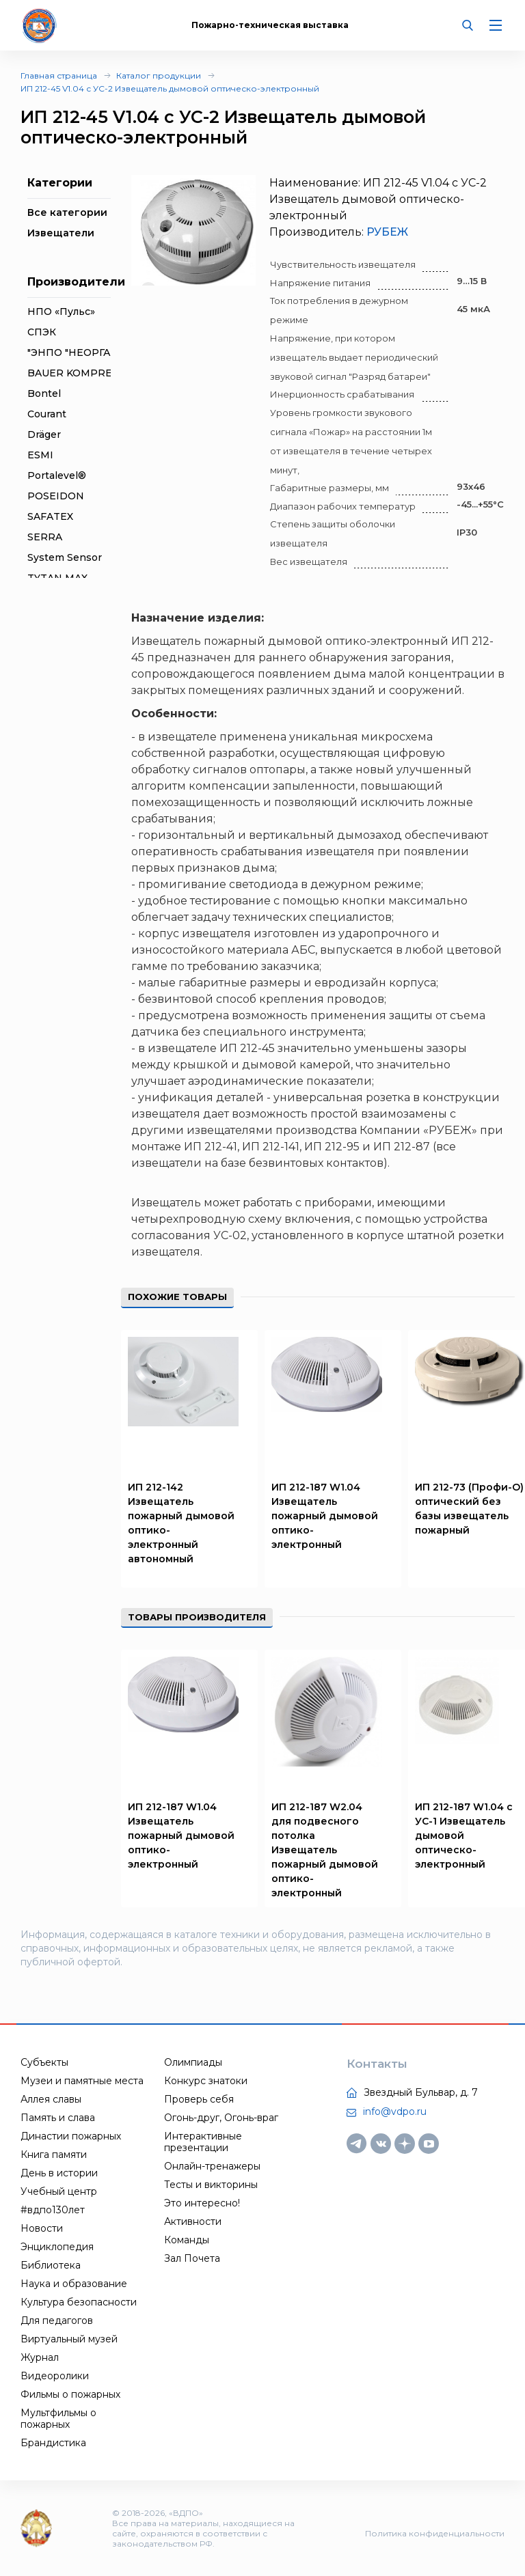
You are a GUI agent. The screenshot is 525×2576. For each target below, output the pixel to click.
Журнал (40, 2357)
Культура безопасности (79, 2302)
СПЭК (41, 332)
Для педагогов (57, 2320)
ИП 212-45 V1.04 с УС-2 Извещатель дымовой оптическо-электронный (170, 88)
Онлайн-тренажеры (212, 2166)
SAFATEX (50, 516)
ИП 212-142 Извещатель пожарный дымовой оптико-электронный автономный (181, 1523)
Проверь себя (199, 2099)
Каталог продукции (158, 75)
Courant (46, 414)
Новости (42, 2228)
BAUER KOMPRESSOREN (91, 373)
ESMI (40, 455)
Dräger (44, 434)
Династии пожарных (71, 2136)
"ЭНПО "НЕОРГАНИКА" (86, 352)
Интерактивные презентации (203, 2142)
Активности (192, 2221)
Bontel (44, 393)
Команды (186, 2240)
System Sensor (64, 557)
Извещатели (60, 233)
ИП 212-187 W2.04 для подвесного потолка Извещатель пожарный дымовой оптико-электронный (324, 1850)
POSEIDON (55, 496)
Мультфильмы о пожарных (58, 2418)
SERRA (44, 537)
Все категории (67, 212)
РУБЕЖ (387, 231)
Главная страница (59, 75)
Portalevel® (56, 475)
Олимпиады (193, 2062)
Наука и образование (74, 2283)
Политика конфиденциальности (434, 2533)
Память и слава (58, 2117)
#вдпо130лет (53, 2210)
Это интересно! (202, 2203)
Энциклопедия (57, 2247)
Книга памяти (54, 2154)
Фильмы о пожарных (70, 2394)
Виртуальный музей (69, 2339)
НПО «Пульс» (61, 311)
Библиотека (51, 2265)
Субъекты (44, 2062)
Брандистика (53, 2443)
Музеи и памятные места (82, 2081)
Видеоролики (55, 2376)
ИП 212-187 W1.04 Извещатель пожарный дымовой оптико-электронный (324, 1516)
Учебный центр (59, 2191)
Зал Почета (192, 2258)
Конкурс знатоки (205, 2081)
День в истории (59, 2173)
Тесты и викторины (211, 2184)
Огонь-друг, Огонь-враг (221, 2117)
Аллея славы (51, 2099)
